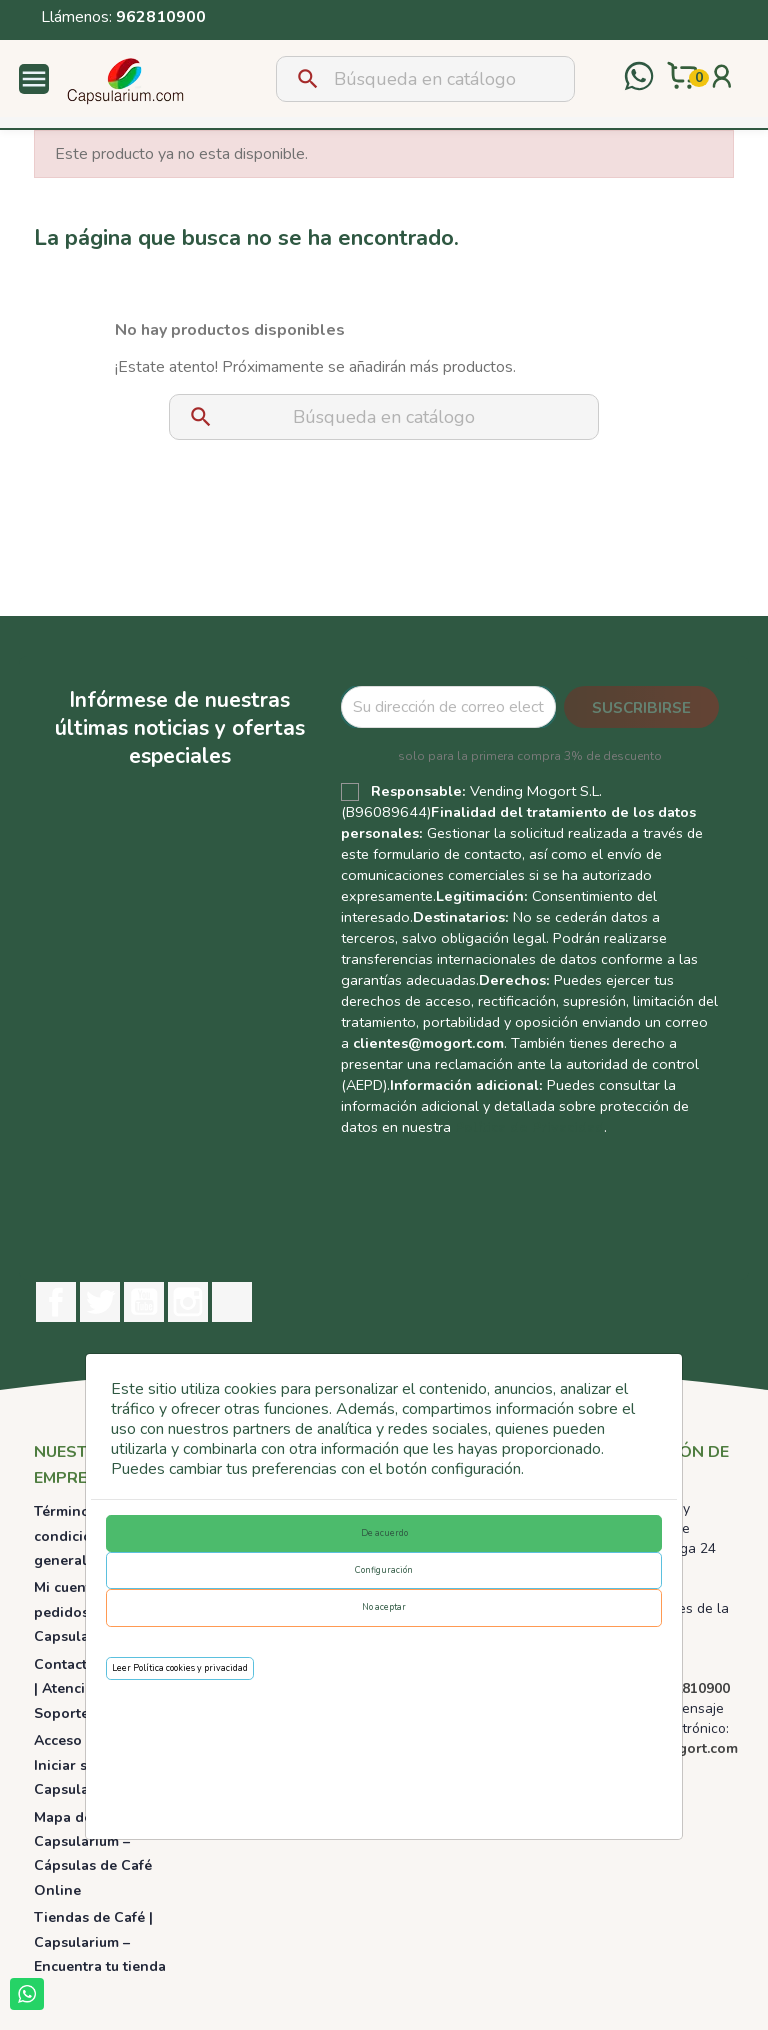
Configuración (384, 1570)
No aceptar (384, 1607)
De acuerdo (384, 1533)
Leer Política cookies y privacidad (180, 1668)
